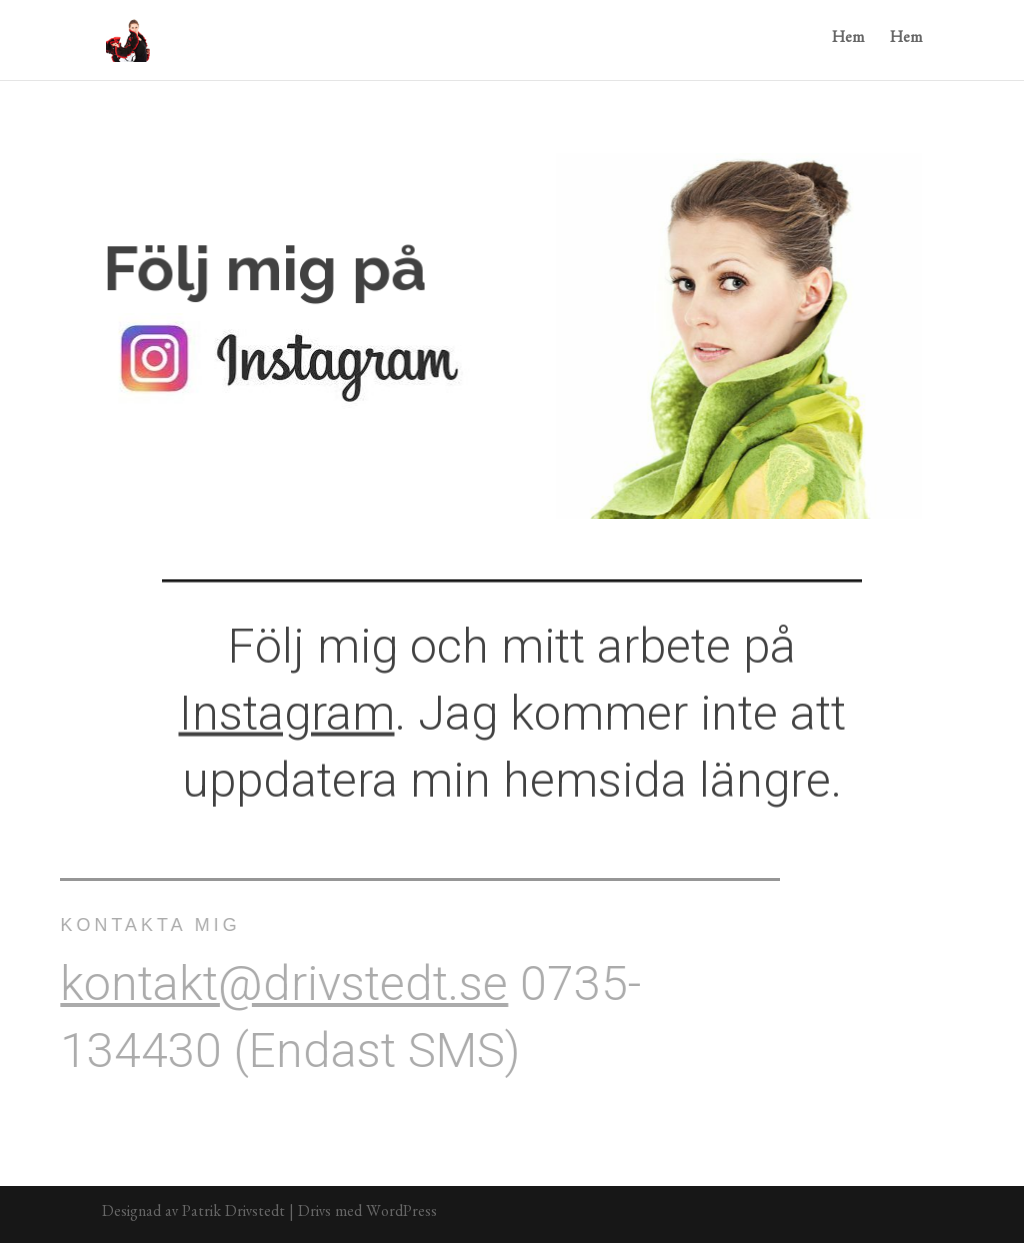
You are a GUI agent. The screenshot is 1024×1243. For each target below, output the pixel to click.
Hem (848, 40)
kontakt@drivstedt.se (269, 983)
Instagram (287, 708)
